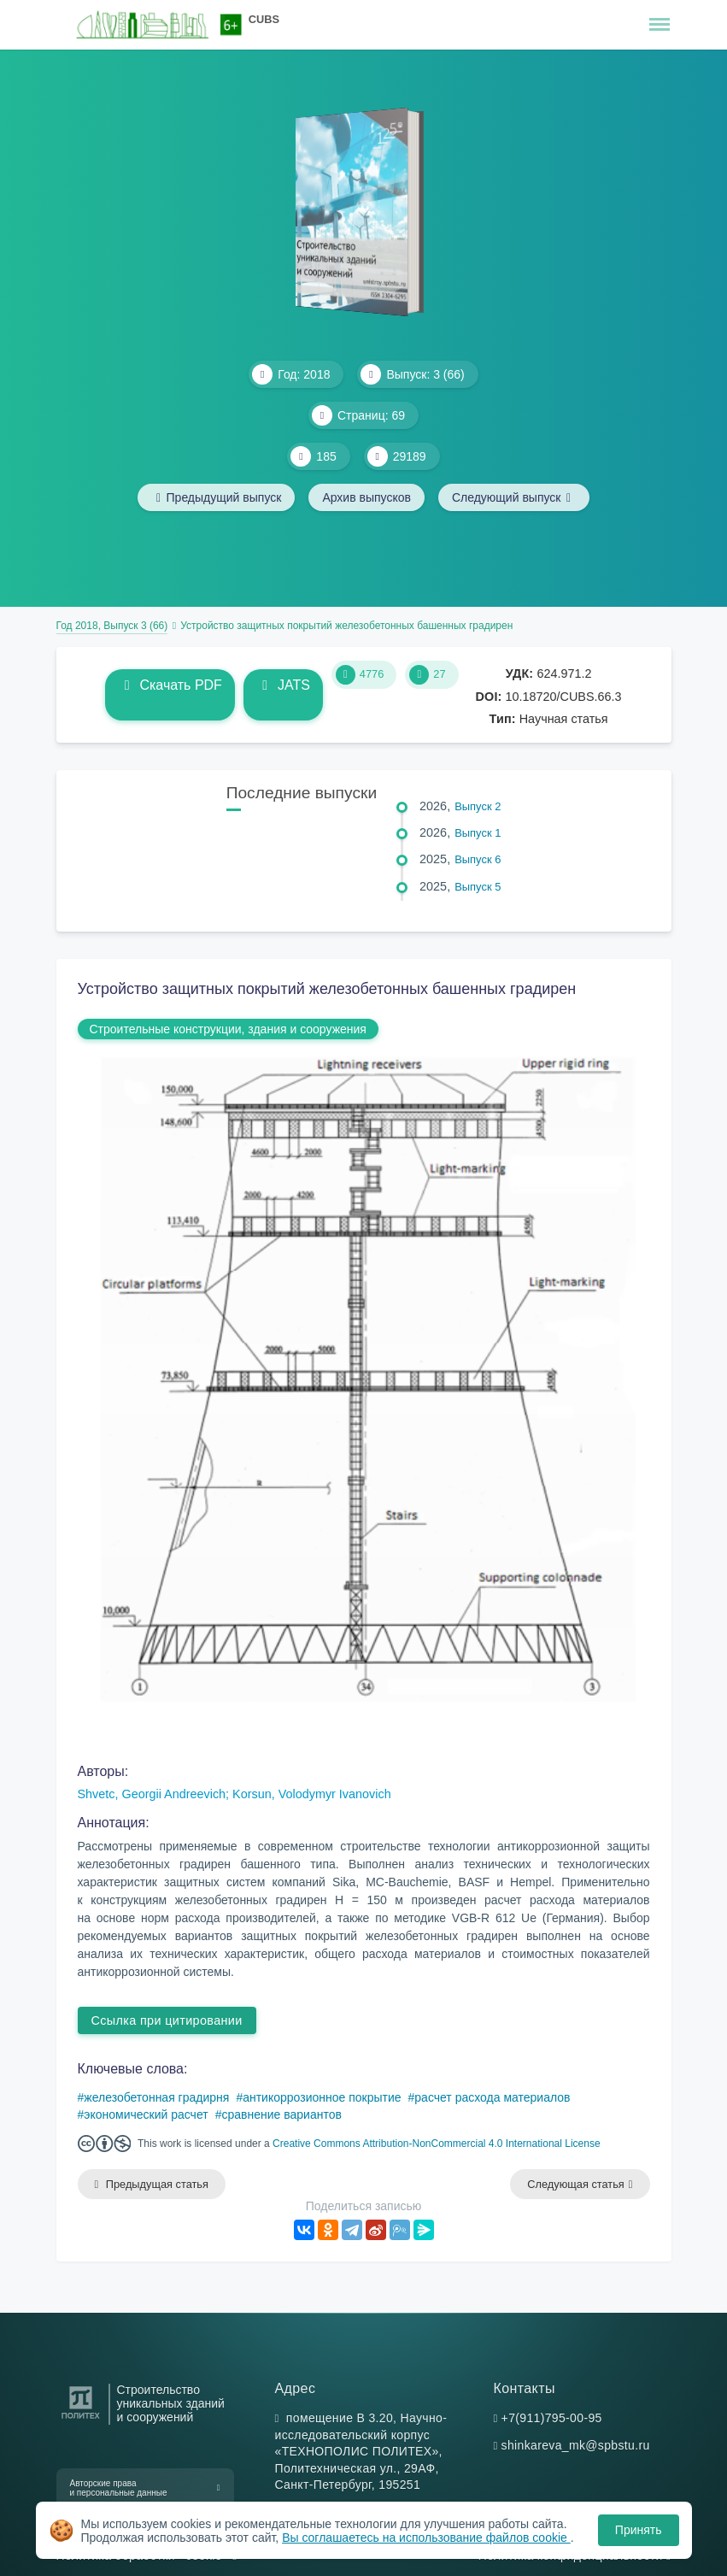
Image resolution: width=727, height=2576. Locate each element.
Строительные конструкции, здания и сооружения (228, 1029)
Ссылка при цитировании (167, 2020)
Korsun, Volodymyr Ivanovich (311, 1794)
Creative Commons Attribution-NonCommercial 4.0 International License (437, 2144)
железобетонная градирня (156, 2097)
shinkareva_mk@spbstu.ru (575, 2445)
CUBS (264, 19)
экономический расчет (146, 2114)
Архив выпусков (366, 497)
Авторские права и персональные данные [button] (118, 2488)
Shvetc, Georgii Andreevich (152, 1794)
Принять (638, 2530)
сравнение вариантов (281, 2114)
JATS (283, 685)
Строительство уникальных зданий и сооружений (171, 2404)
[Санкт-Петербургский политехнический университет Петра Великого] (80, 2419)
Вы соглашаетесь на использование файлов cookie (426, 2537)
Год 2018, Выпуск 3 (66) (112, 626)
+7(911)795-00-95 (551, 2418)
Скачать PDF (169, 685)
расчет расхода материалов (492, 2097)
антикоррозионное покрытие (322, 2097)
